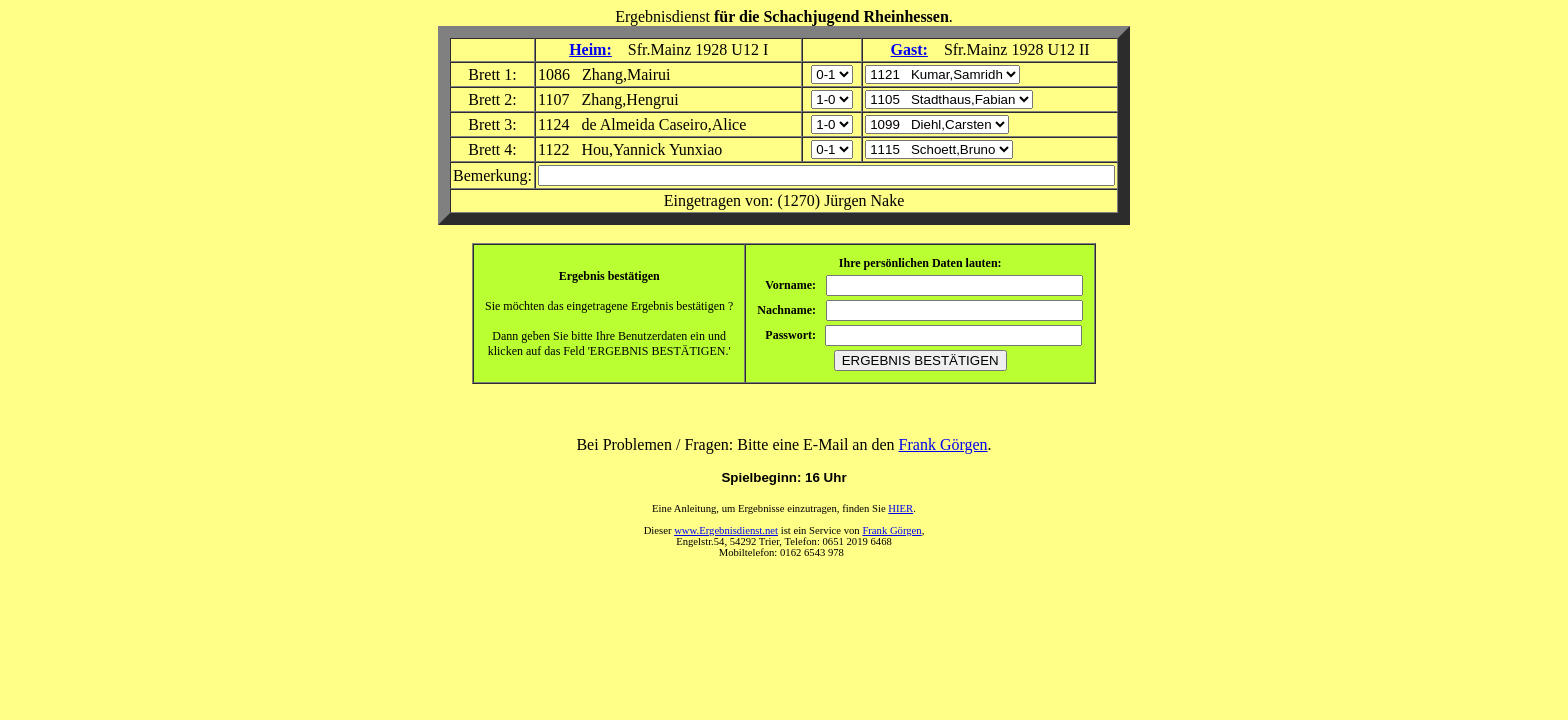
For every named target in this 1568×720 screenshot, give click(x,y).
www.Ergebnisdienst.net (726, 530)
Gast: (909, 49)
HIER (900, 508)
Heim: (590, 49)
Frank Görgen (943, 444)
